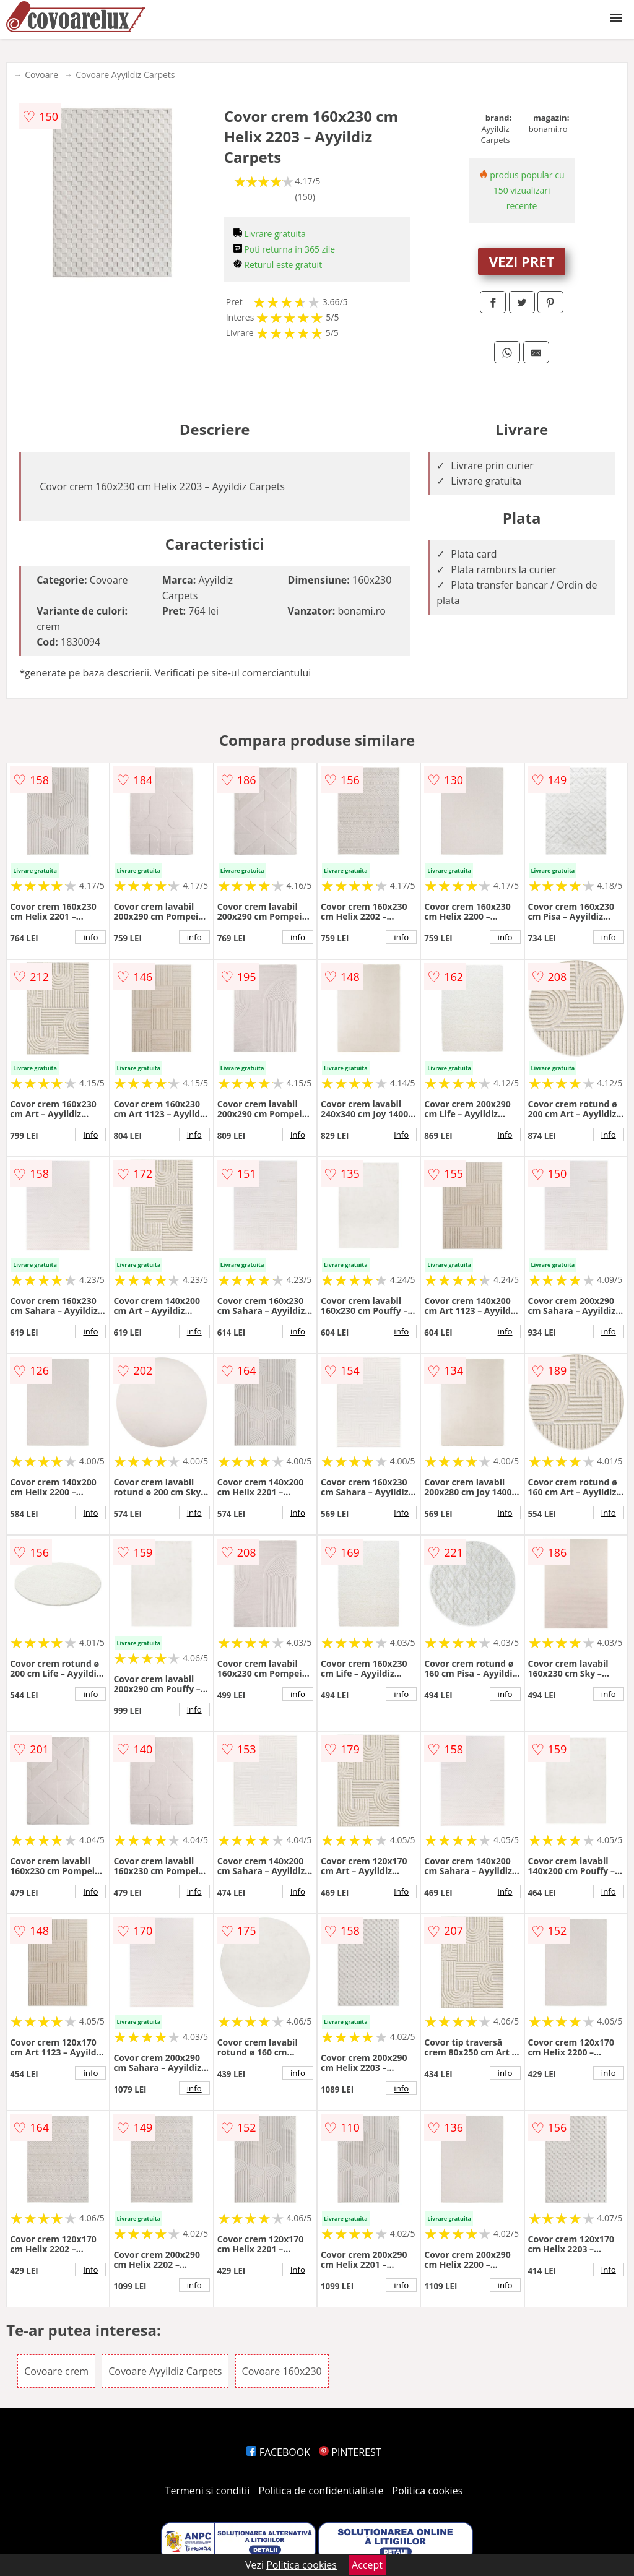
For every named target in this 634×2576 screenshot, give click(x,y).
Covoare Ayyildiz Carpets (125, 74)
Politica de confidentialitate (321, 2490)
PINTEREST (350, 2452)
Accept (367, 2565)
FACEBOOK (278, 2452)
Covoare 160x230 (282, 2371)
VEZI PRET (522, 261)
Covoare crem (56, 2371)
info (90, 937)
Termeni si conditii (207, 2490)
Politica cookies (428, 2490)
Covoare (41, 74)
